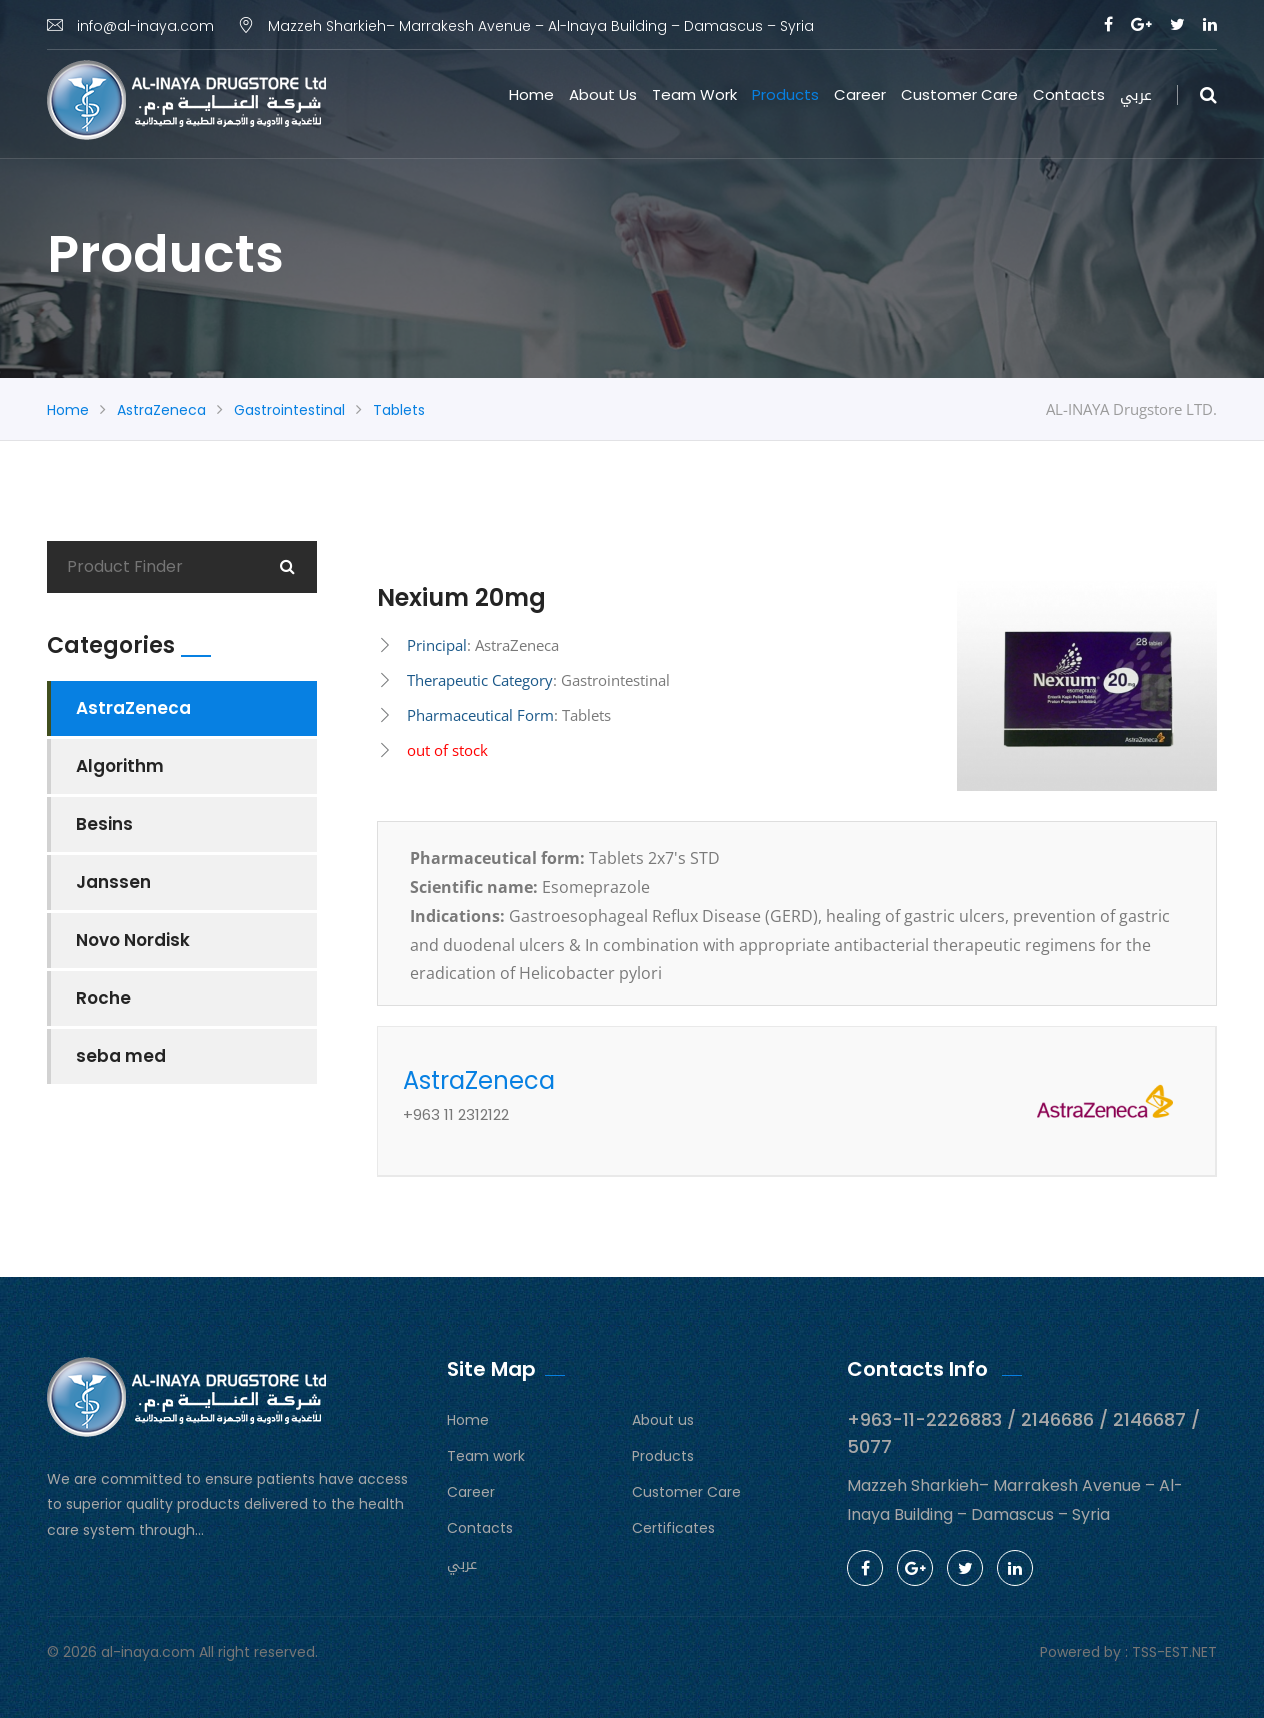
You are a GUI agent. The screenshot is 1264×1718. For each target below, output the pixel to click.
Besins (104, 824)
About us (603, 94)
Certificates (673, 1528)
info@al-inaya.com (130, 26)
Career (860, 94)
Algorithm (120, 766)
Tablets (399, 410)
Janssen (113, 882)
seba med (121, 1056)
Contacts (1069, 94)
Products (785, 94)
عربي (1136, 95)
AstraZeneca (161, 410)
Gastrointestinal (289, 410)
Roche (103, 998)
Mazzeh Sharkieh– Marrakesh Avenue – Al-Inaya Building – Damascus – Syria (526, 26)
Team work (694, 94)
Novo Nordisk (133, 940)
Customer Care (959, 94)
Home (531, 94)
